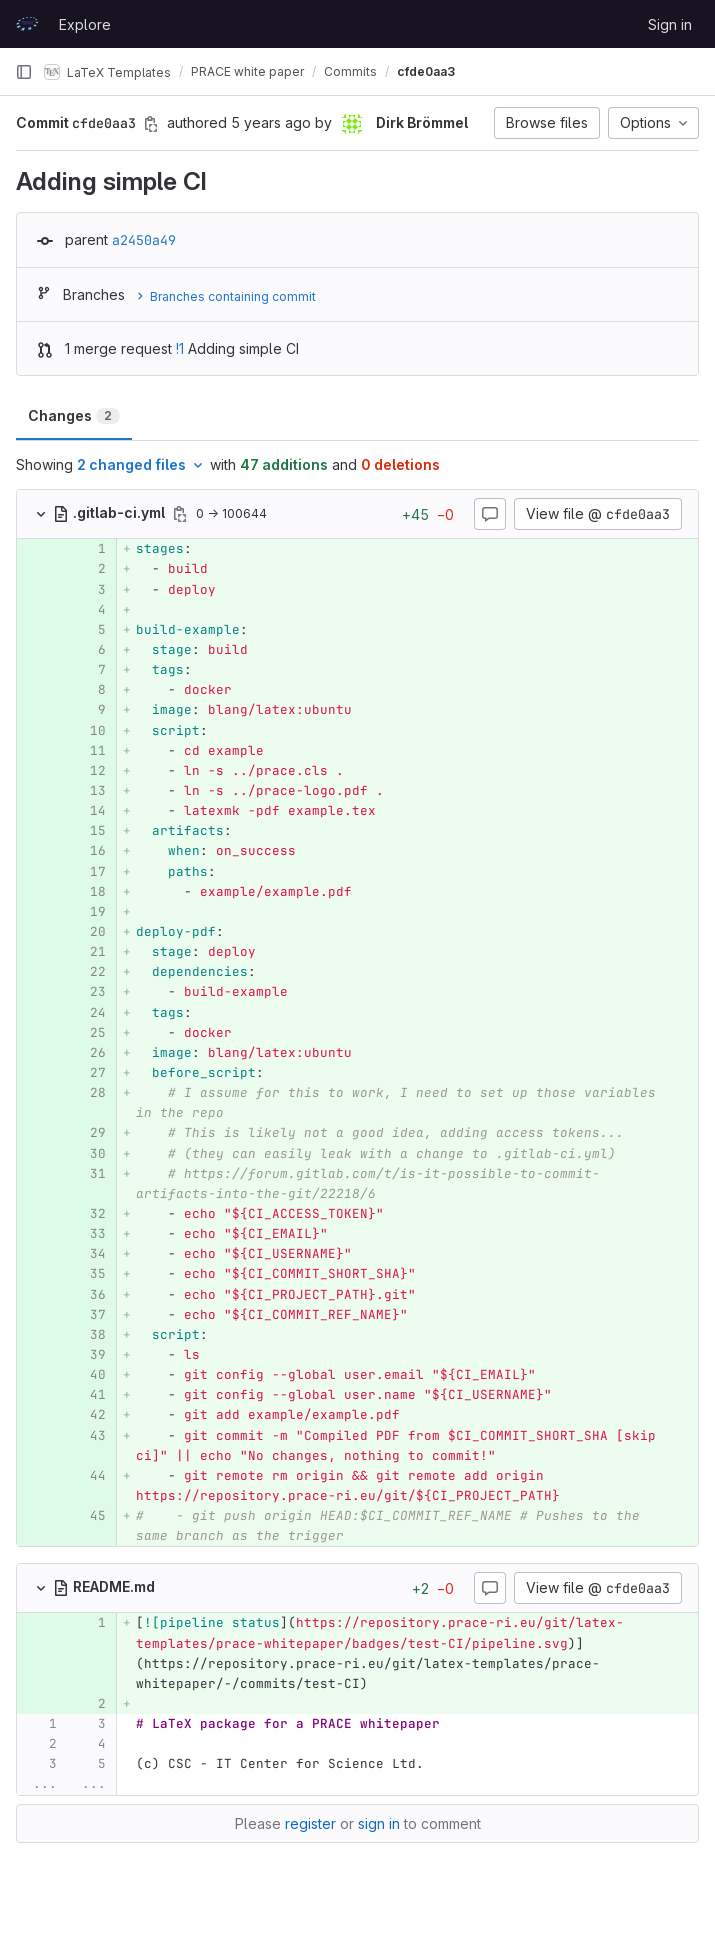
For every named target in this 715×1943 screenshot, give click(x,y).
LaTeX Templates (107, 72)
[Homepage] (27, 24)
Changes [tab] (74, 415)
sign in (379, 1823)
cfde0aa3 (426, 71)
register (310, 1823)
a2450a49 (144, 240)
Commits (350, 71)
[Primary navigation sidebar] (24, 72)
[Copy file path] (180, 514)
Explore (85, 24)
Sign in (670, 24)
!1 (180, 348)
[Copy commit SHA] (151, 124)
